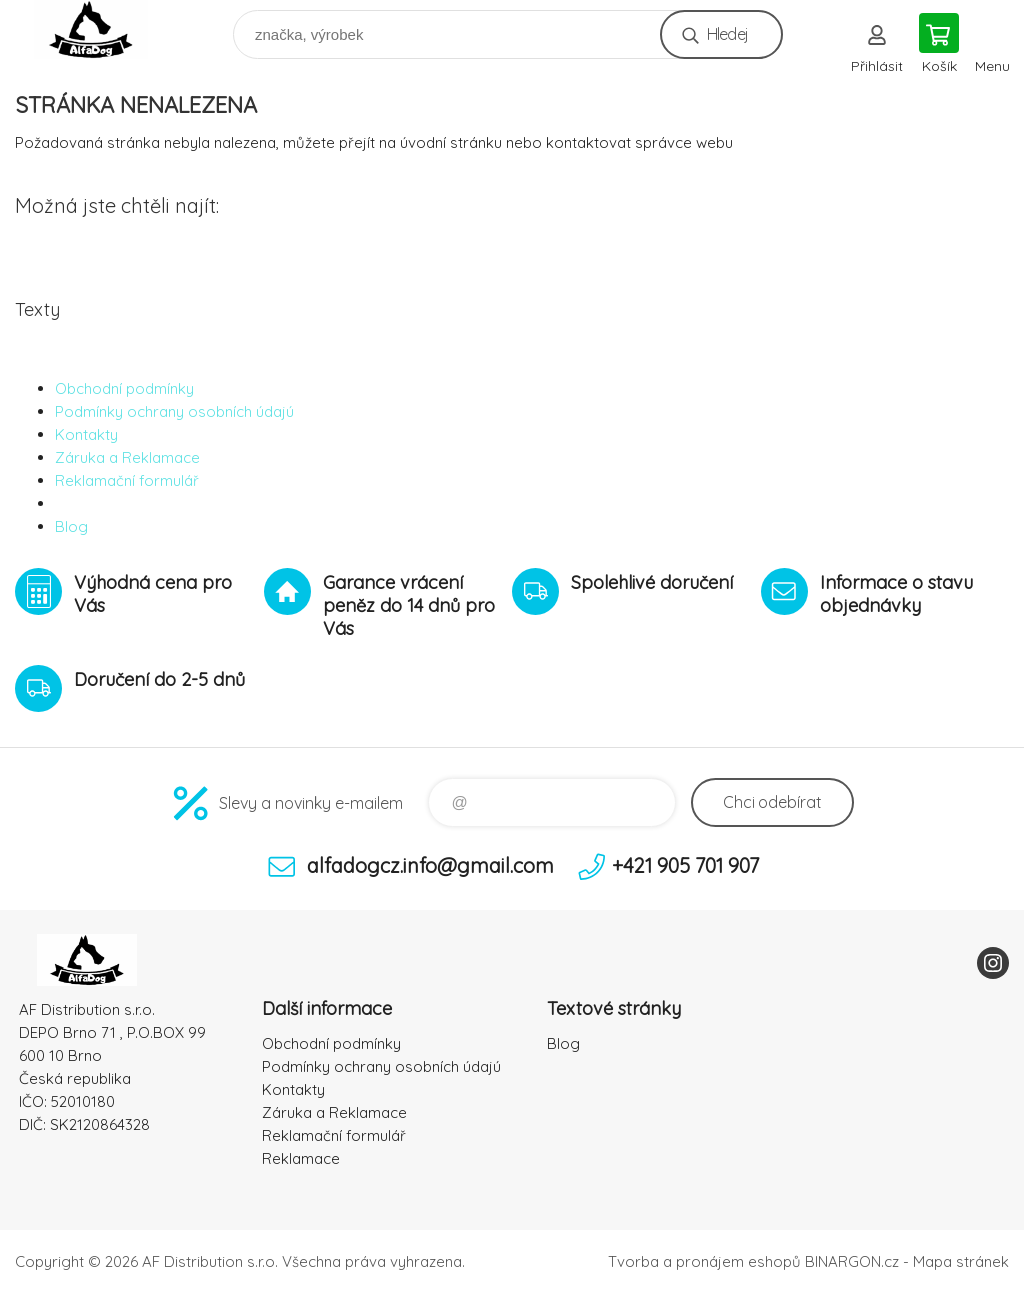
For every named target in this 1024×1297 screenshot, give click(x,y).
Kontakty (86, 434)
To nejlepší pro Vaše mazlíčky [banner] (103, 29)
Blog (71, 526)
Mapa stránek (961, 1261)
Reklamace (301, 1158)
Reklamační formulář (127, 480)
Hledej (727, 34)
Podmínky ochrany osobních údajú (174, 411)
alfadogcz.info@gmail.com (430, 865)
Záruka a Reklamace (127, 457)
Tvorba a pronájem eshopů (704, 1261)
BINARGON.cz (852, 1261)
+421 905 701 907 (685, 865)
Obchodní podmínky (124, 388)
